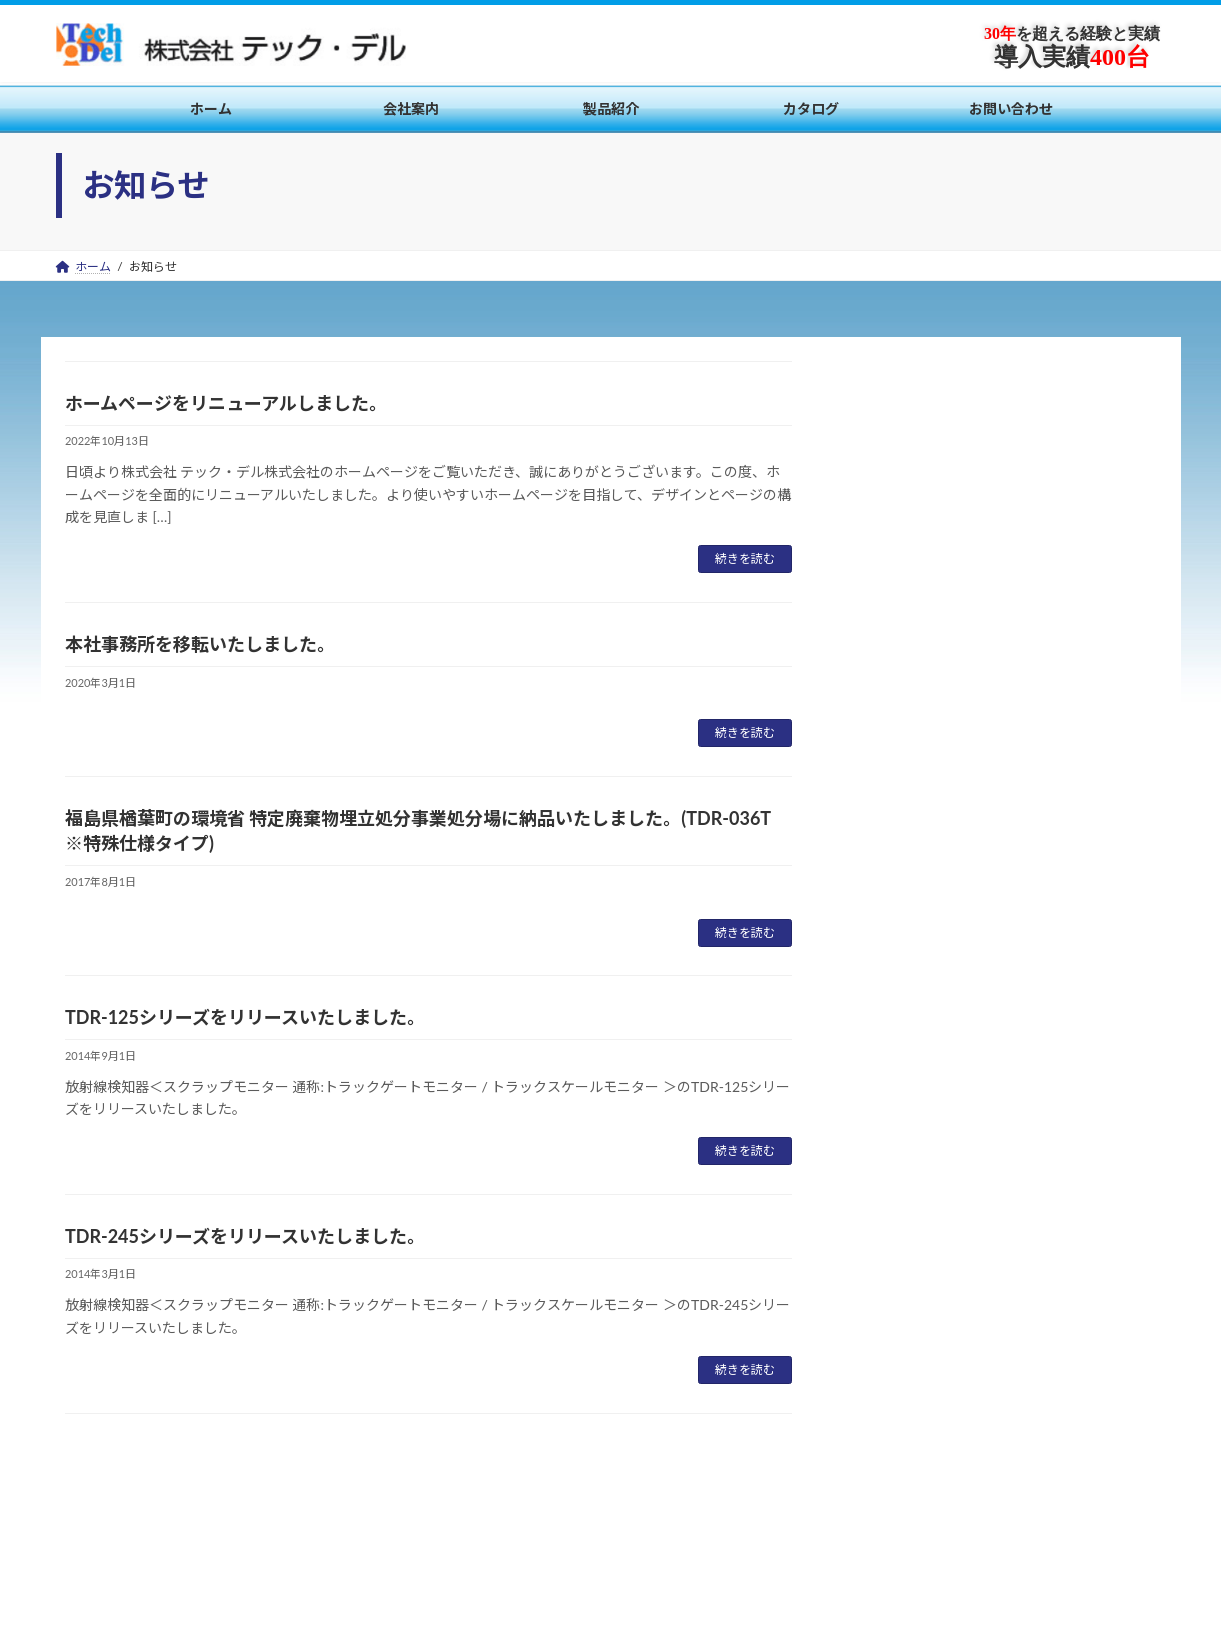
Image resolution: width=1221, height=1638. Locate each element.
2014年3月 (896, 1221)
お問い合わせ (375, 1520)
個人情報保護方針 (499, 1520)
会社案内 (99, 1520)
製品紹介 (187, 1520)
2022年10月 (900, 1059)
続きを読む (745, 558)
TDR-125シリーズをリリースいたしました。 (245, 1017)
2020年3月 (896, 1100)
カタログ (275, 1520)
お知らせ (890, 951)
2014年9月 (896, 1181)
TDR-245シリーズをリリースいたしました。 (245, 1236)
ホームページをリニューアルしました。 (226, 403)
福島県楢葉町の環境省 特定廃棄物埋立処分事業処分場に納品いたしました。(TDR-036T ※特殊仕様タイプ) (996, 621)
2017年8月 (896, 1140)
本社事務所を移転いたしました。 (200, 644)
